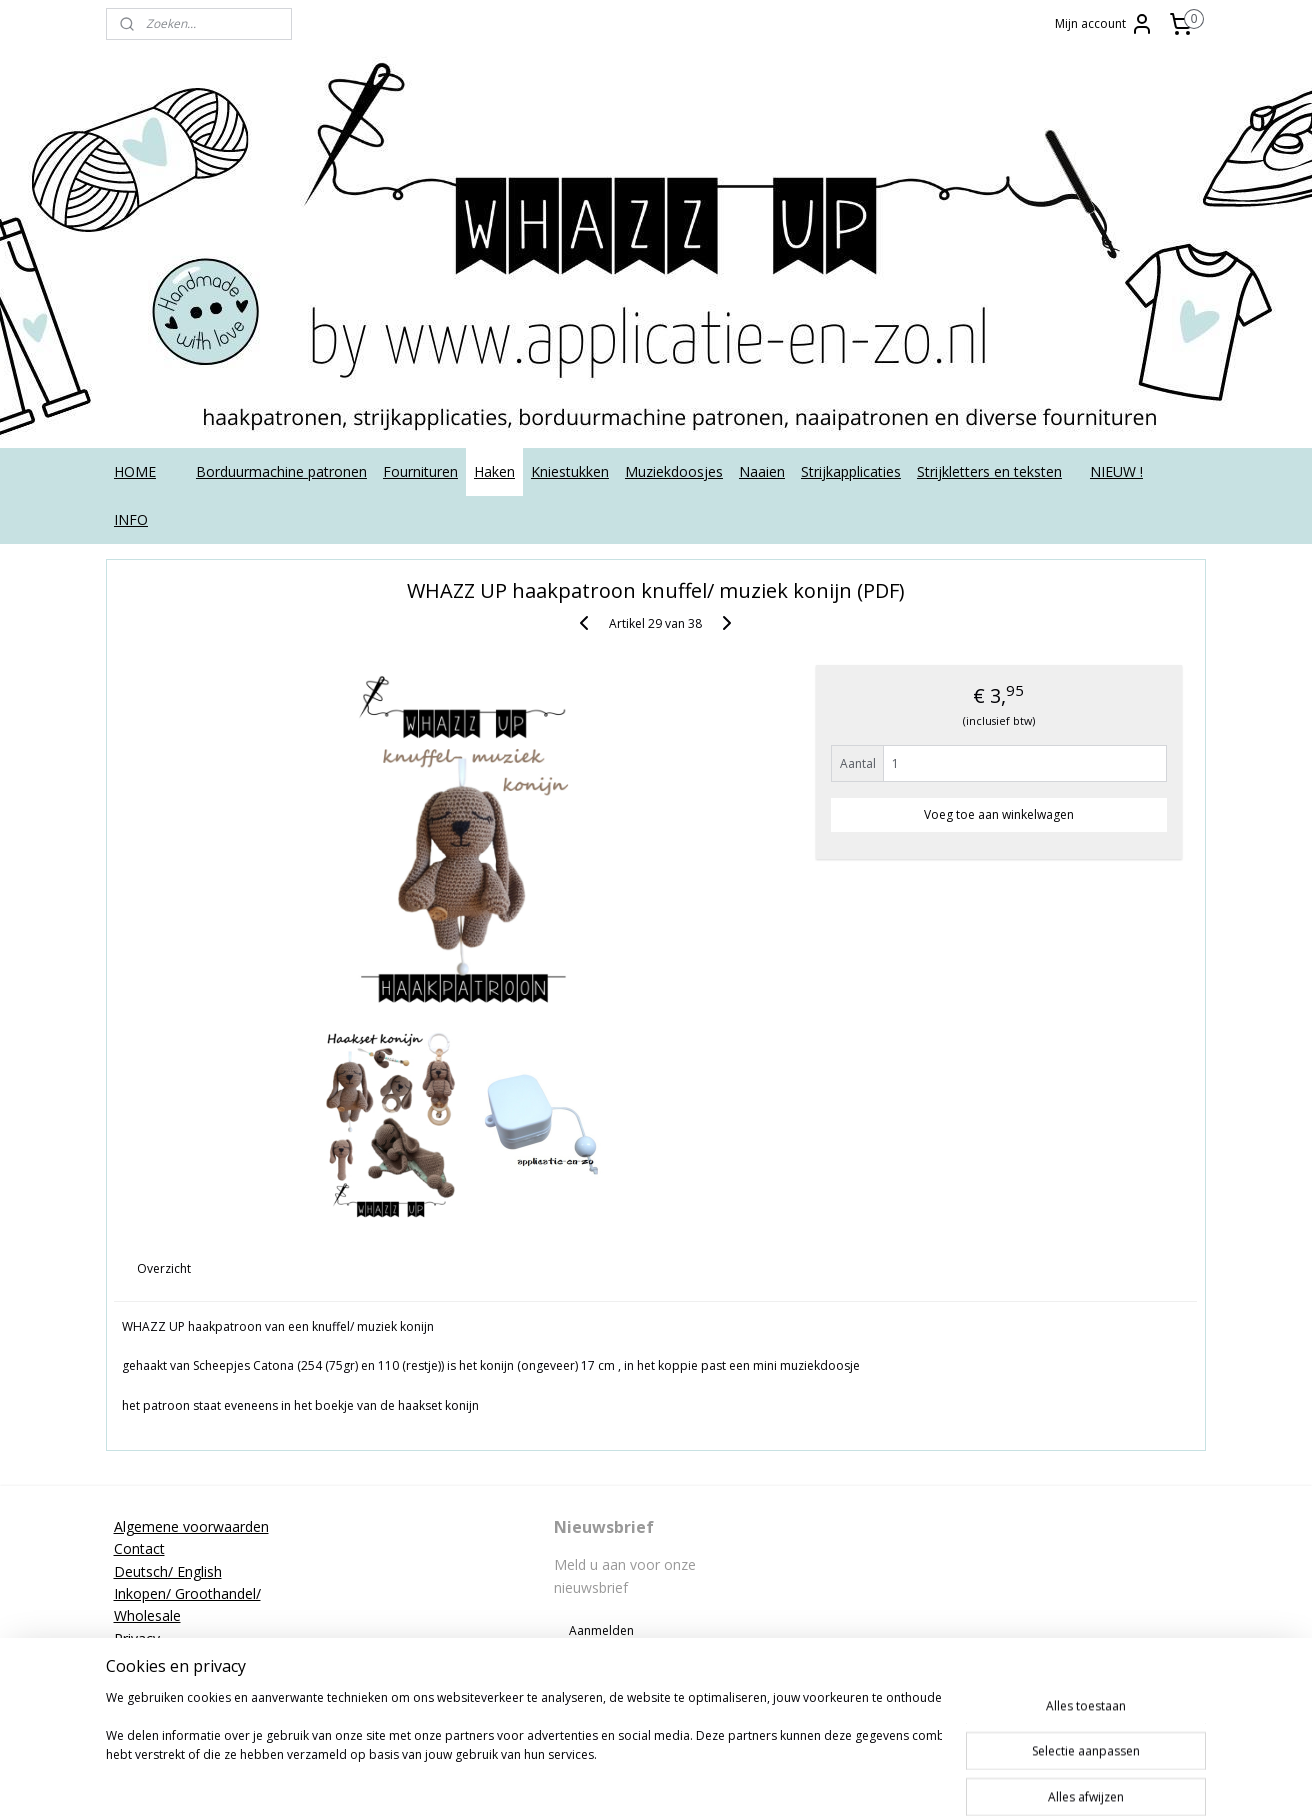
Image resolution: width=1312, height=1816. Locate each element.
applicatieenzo (1048, 1526)
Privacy (137, 1638)
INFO (131, 519)
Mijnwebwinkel (943, 1779)
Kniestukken (570, 471)
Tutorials (142, 1705)
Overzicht (165, 1268)
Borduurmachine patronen (281, 471)
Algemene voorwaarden (191, 1526)
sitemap (650, 1779)
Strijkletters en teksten (989, 471)
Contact (139, 1548)
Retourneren (154, 1660)
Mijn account (1104, 24)
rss (692, 1779)
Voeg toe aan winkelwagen (999, 814)
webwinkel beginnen (769, 1779)
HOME (135, 471)
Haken (494, 471)
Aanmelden (601, 1630)
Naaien (762, 471)
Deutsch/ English (168, 1571)
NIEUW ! (1116, 471)
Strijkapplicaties (851, 471)
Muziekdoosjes (674, 471)
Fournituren (420, 471)
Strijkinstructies (163, 1683)
